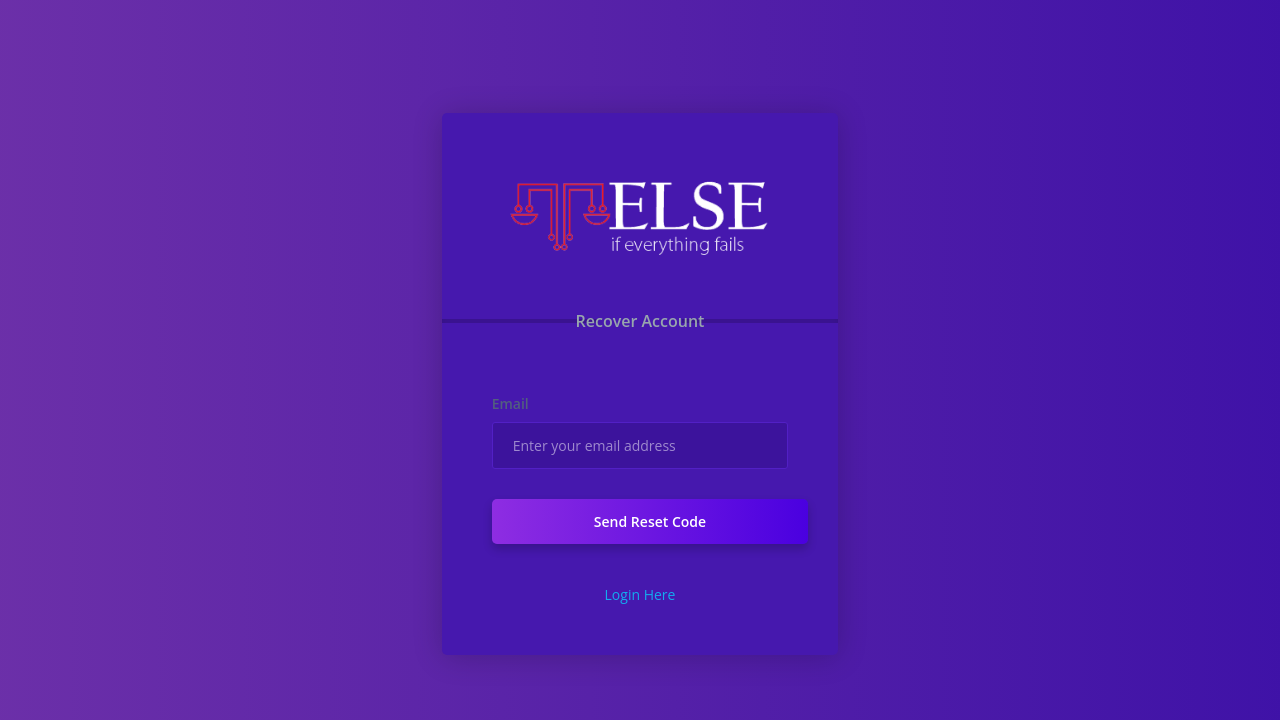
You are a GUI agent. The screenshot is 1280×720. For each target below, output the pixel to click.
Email (510, 403)
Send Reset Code (650, 521)
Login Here (640, 594)
